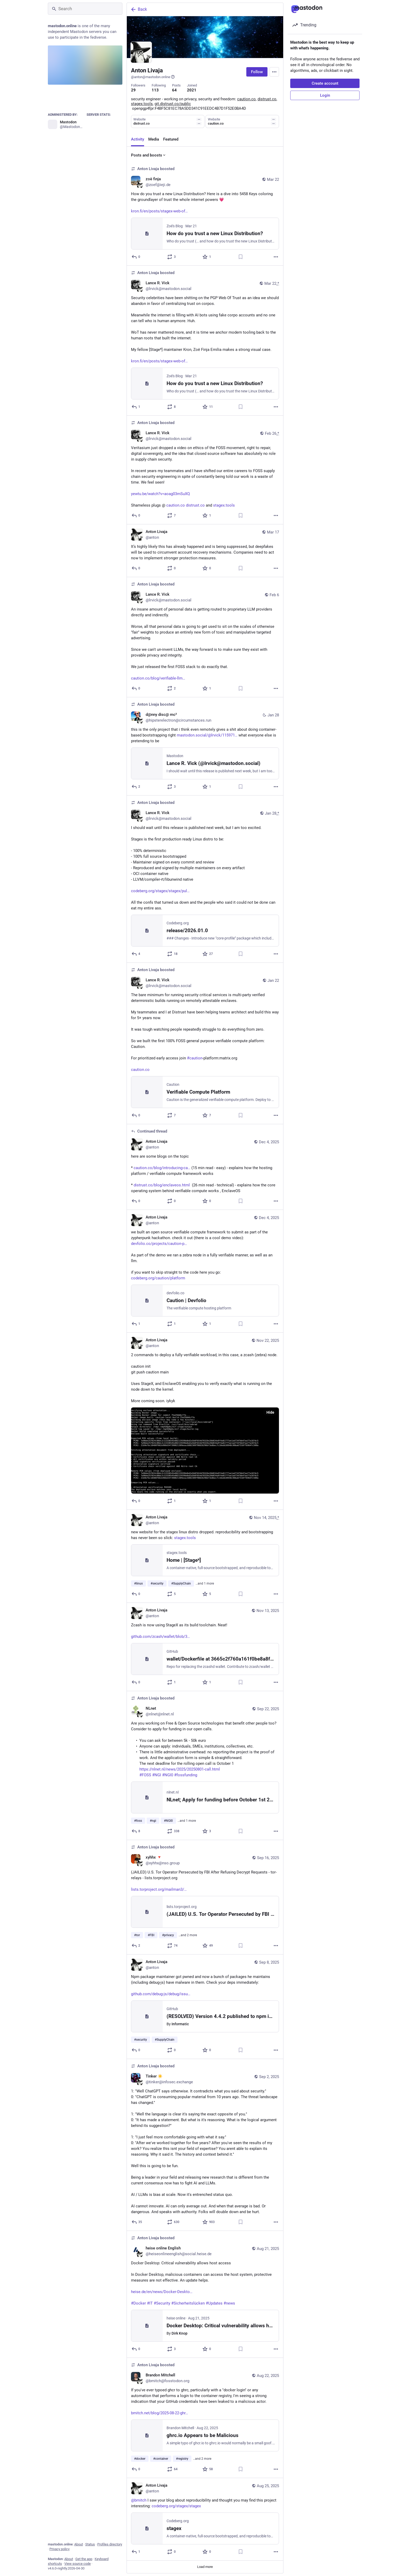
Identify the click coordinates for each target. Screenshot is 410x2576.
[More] (276, 257)
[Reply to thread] (136, 1201)
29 (133, 90)
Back (138, 9)
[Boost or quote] (172, 257)
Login (325, 95)
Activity (137, 139)
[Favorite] (207, 257)
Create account (325, 83)
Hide (270, 1412)
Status (90, 2544)
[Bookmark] (240, 257)
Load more (205, 2567)
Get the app (83, 2559)
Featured (170, 139)
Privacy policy (59, 2549)
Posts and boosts (148, 155)
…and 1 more (205, 1583)
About (78, 2544)
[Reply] (136, 257)
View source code (77, 2564)
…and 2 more (188, 1935)
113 (155, 90)
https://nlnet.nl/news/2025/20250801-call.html (179, 1769)
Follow (257, 71)
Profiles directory (109, 2544)
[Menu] (274, 72)
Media (153, 139)
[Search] (85, 9)
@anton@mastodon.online (153, 77)
